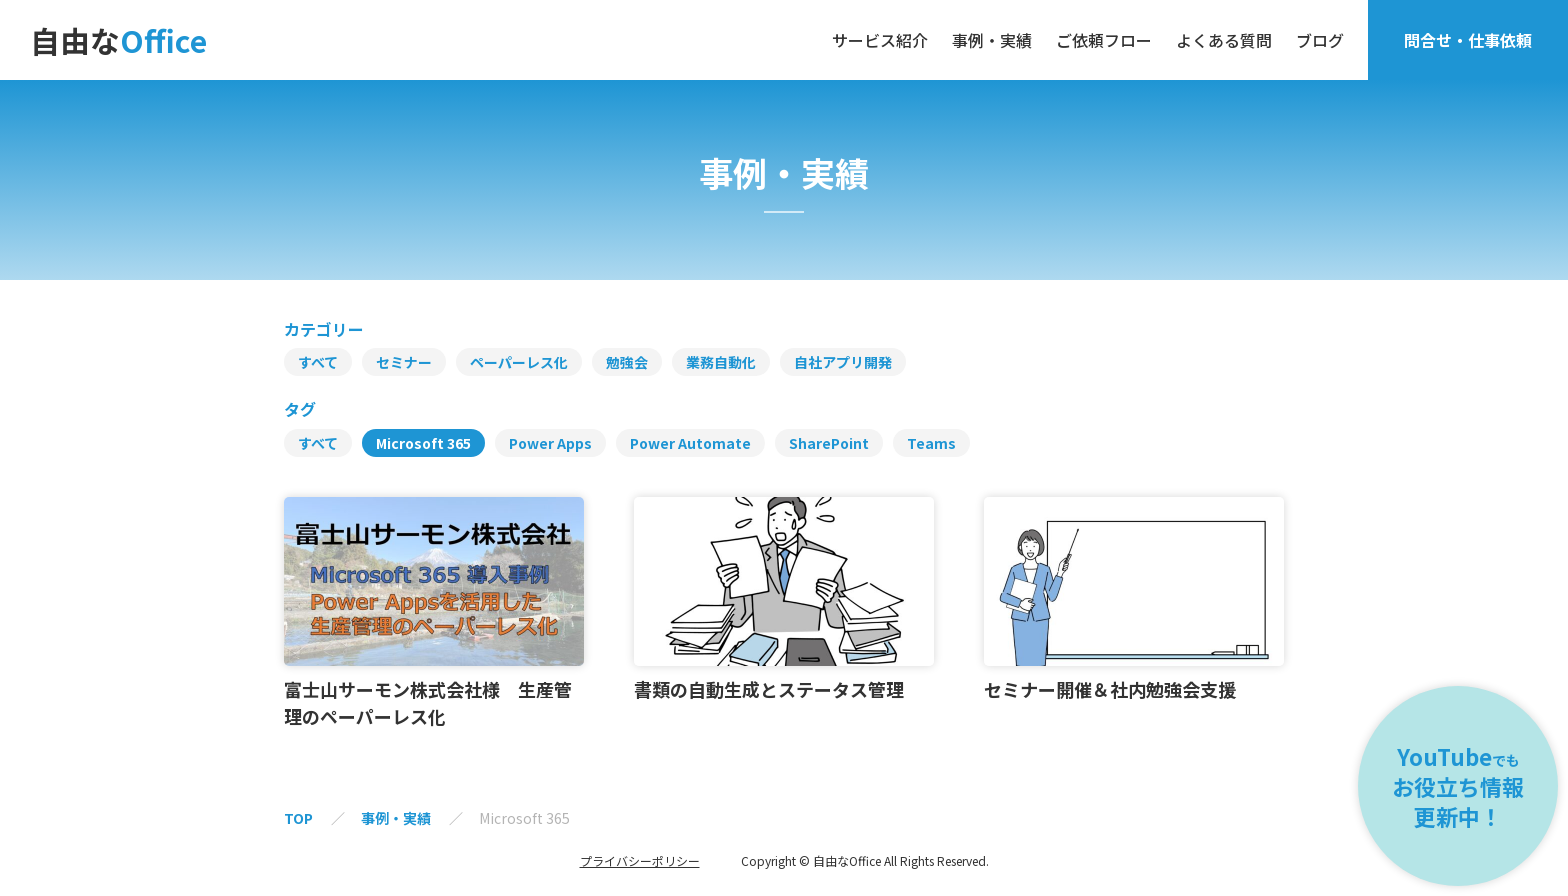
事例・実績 (992, 40)
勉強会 (627, 362)
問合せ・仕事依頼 (1468, 40)
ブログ (1320, 40)
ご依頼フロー (1104, 40)
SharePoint (829, 443)
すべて (318, 362)
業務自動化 (721, 362)
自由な (118, 40)
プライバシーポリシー (640, 861)
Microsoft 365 (423, 443)
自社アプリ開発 (843, 362)
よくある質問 (1224, 40)
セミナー (404, 362)
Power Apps (550, 443)
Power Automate (690, 443)
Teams (931, 443)
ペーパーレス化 (519, 362)
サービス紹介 (880, 40)
